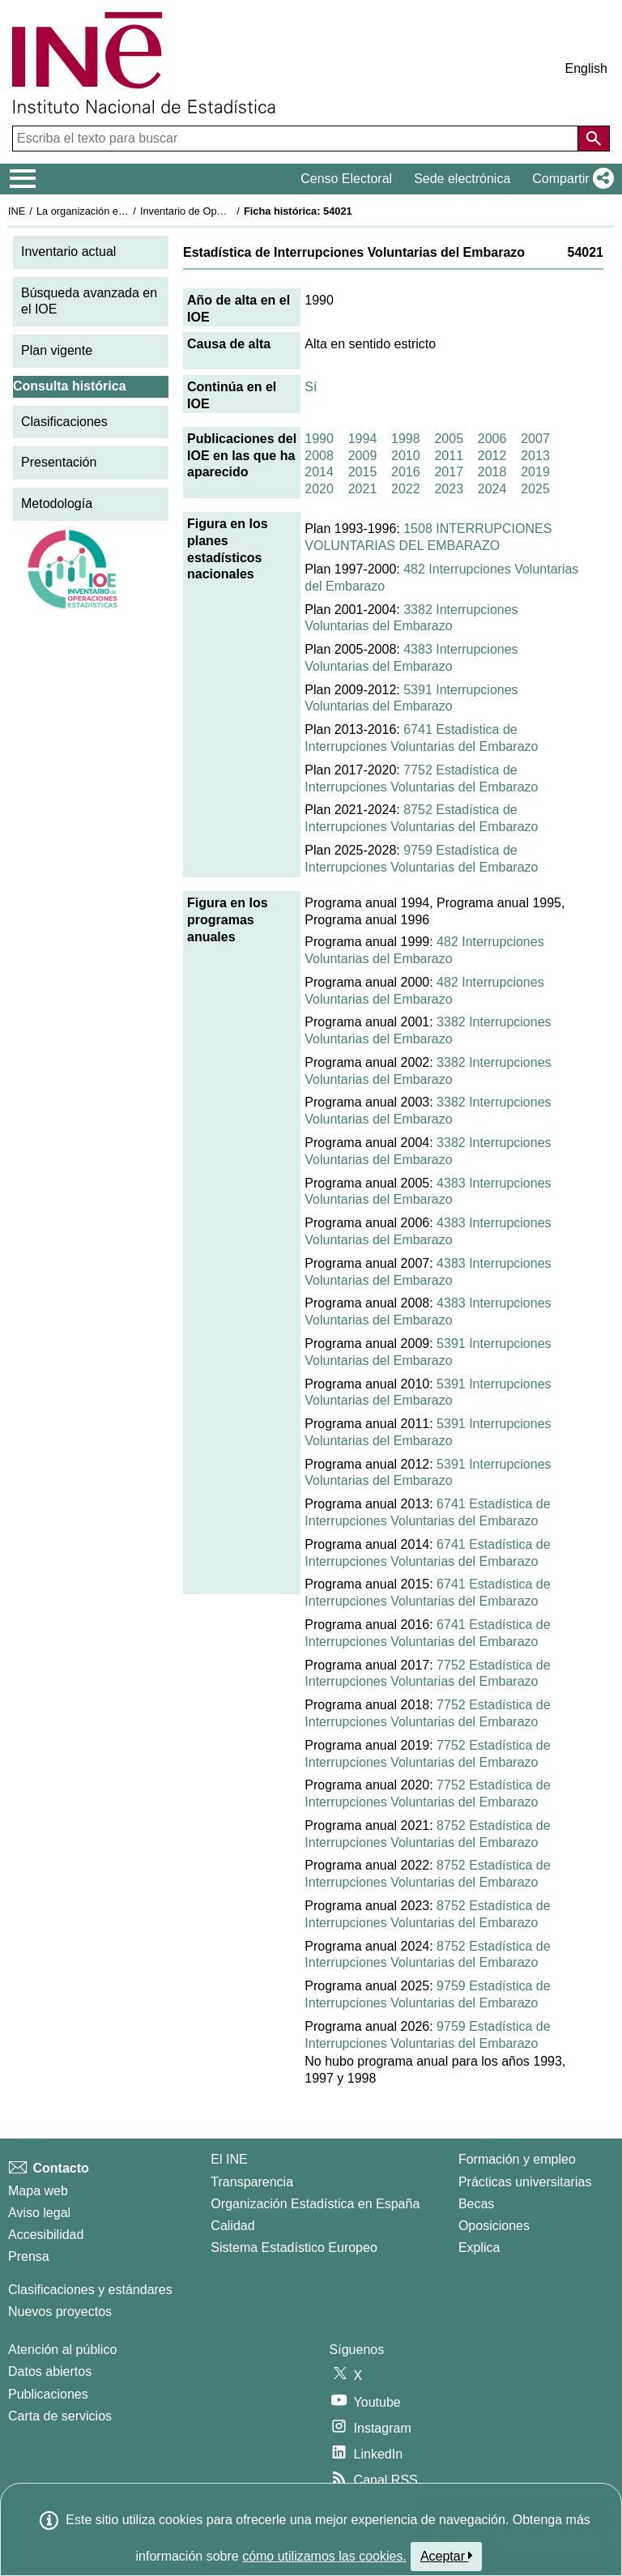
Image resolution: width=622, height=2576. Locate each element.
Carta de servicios (60, 2416)
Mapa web (38, 2191)
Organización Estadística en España (315, 2204)
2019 (535, 472)
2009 (362, 456)
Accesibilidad (45, 2234)
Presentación (58, 462)
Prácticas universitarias (525, 2182)
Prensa (28, 2256)
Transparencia (252, 2182)
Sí (311, 387)
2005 (448, 439)
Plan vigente (56, 350)
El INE (229, 2159)
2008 (319, 456)
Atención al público (62, 2349)
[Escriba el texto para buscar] (297, 138)
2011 (448, 456)
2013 (535, 456)
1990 (319, 439)
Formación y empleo (517, 2159)
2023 (448, 489)
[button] (570, 179)
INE (16, 211)
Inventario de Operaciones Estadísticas (230, 211)
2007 (535, 439)
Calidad (232, 2226)
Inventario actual (68, 251)
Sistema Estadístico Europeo (294, 2247)
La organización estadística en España (125, 211)
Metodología (56, 503)
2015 (362, 472)
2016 (405, 472)
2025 (535, 489)
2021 (362, 489)
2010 (405, 456)
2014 (319, 472)
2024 (492, 489)
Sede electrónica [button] (462, 179)
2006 (492, 439)
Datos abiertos (50, 2371)
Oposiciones (494, 2226)
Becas (476, 2204)
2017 (448, 472)
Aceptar (446, 2555)
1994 (362, 439)
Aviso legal (39, 2213)
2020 (319, 489)
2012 (492, 456)
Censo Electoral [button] (346, 179)
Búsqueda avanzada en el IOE (89, 301)
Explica (479, 2247)
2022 (405, 489)
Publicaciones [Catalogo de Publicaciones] (48, 2394)
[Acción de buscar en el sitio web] (593, 138)
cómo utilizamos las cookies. (324, 2556)
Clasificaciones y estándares (90, 2290)
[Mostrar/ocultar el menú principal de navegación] (23, 179)
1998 (405, 439)
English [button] (586, 68)
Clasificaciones (64, 422)
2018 (492, 472)
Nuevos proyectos (60, 2311)
